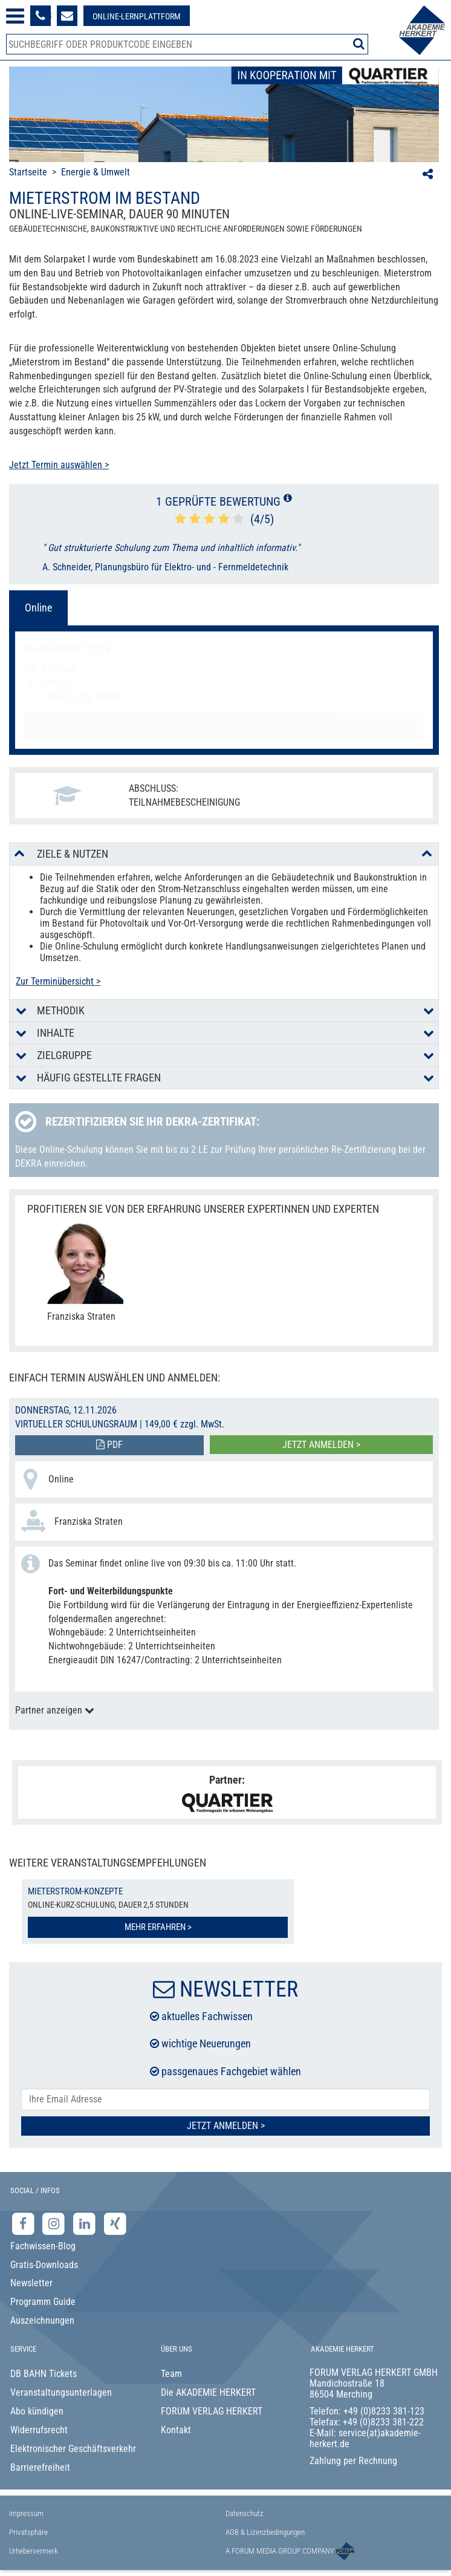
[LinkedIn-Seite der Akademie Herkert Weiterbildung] (85, 2224)
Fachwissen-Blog (43, 2246)
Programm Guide (43, 2301)
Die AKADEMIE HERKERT (208, 2392)
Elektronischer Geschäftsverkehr (73, 2448)
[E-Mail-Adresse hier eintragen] (225, 2100)
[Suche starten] (358, 43)
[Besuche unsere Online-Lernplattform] (136, 15)
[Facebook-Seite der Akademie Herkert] (24, 2224)
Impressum (26, 2513)
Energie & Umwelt (95, 172)
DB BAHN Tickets (43, 2373)
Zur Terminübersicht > (58, 981)
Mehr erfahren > (158, 1927)
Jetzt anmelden (224, 725)
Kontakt (176, 2430)
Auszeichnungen (42, 2320)
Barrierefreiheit (40, 2467)
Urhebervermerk (33, 2550)
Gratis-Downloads (44, 2265)
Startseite (28, 172)
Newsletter (31, 2283)
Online (38, 607)
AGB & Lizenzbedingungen (265, 2532)
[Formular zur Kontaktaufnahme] (67, 15)
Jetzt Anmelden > (226, 2125)
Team (171, 2373)
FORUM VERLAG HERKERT (211, 2411)
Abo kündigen (36, 2411)
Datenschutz (244, 2513)
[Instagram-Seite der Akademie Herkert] (55, 2224)
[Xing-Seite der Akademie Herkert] (115, 2224)
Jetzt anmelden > (321, 1444)
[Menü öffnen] (15, 16)
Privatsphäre (28, 2532)
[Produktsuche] (187, 44)
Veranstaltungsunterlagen (61, 2392)
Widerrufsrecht (39, 2430)
